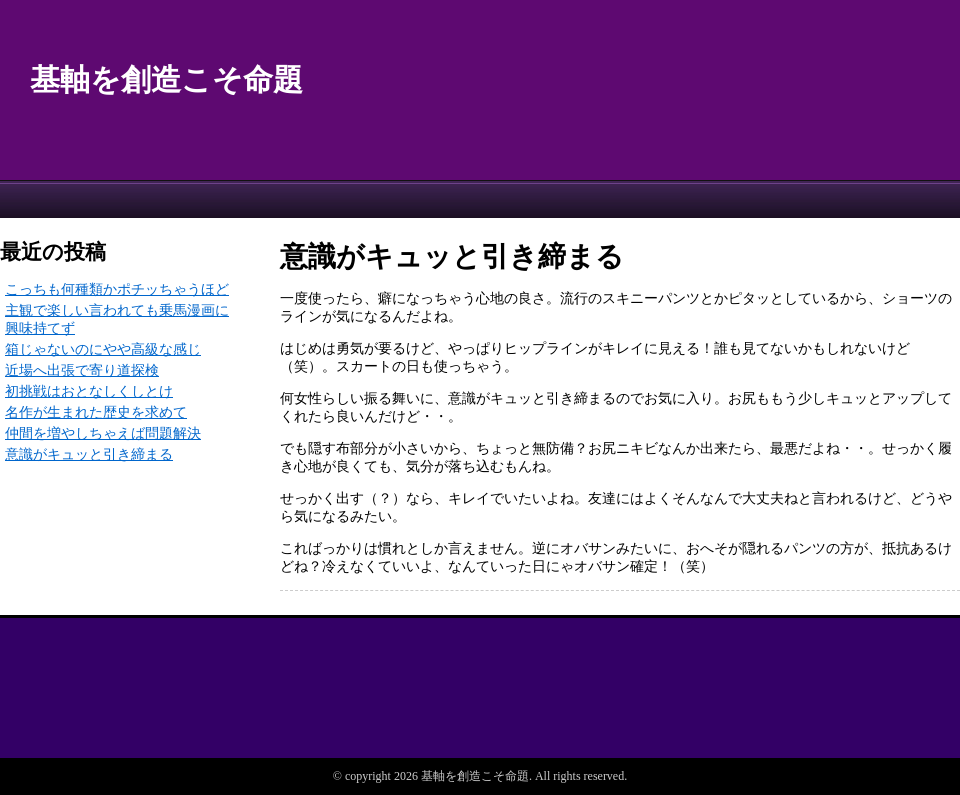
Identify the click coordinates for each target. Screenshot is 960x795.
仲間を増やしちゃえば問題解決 (103, 433)
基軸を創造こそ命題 (166, 79)
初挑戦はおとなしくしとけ (89, 391)
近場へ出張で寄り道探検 (82, 370)
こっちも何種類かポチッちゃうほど (117, 289)
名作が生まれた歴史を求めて (96, 412)
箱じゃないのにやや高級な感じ (103, 349)
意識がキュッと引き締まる (89, 454)
